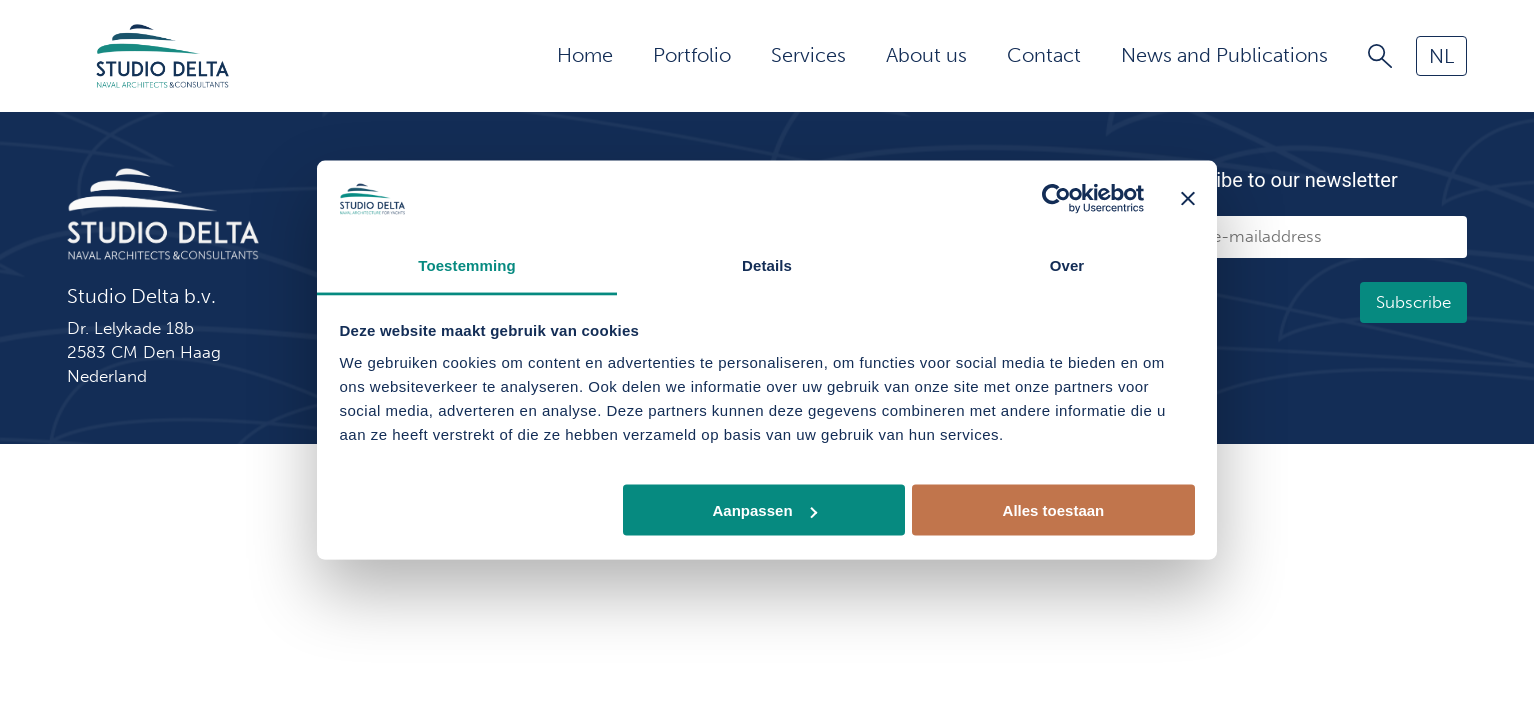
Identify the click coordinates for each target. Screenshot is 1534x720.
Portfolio (692, 55)
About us (926, 55)
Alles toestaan (1054, 510)
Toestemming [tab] (467, 264)
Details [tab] (767, 264)
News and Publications (1224, 55)
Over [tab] (1067, 264)
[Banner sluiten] (1188, 199)
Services (808, 55)
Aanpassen (765, 510)
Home (585, 55)
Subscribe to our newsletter (1276, 180)
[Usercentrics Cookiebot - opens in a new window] (1056, 199)
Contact (1044, 55)
